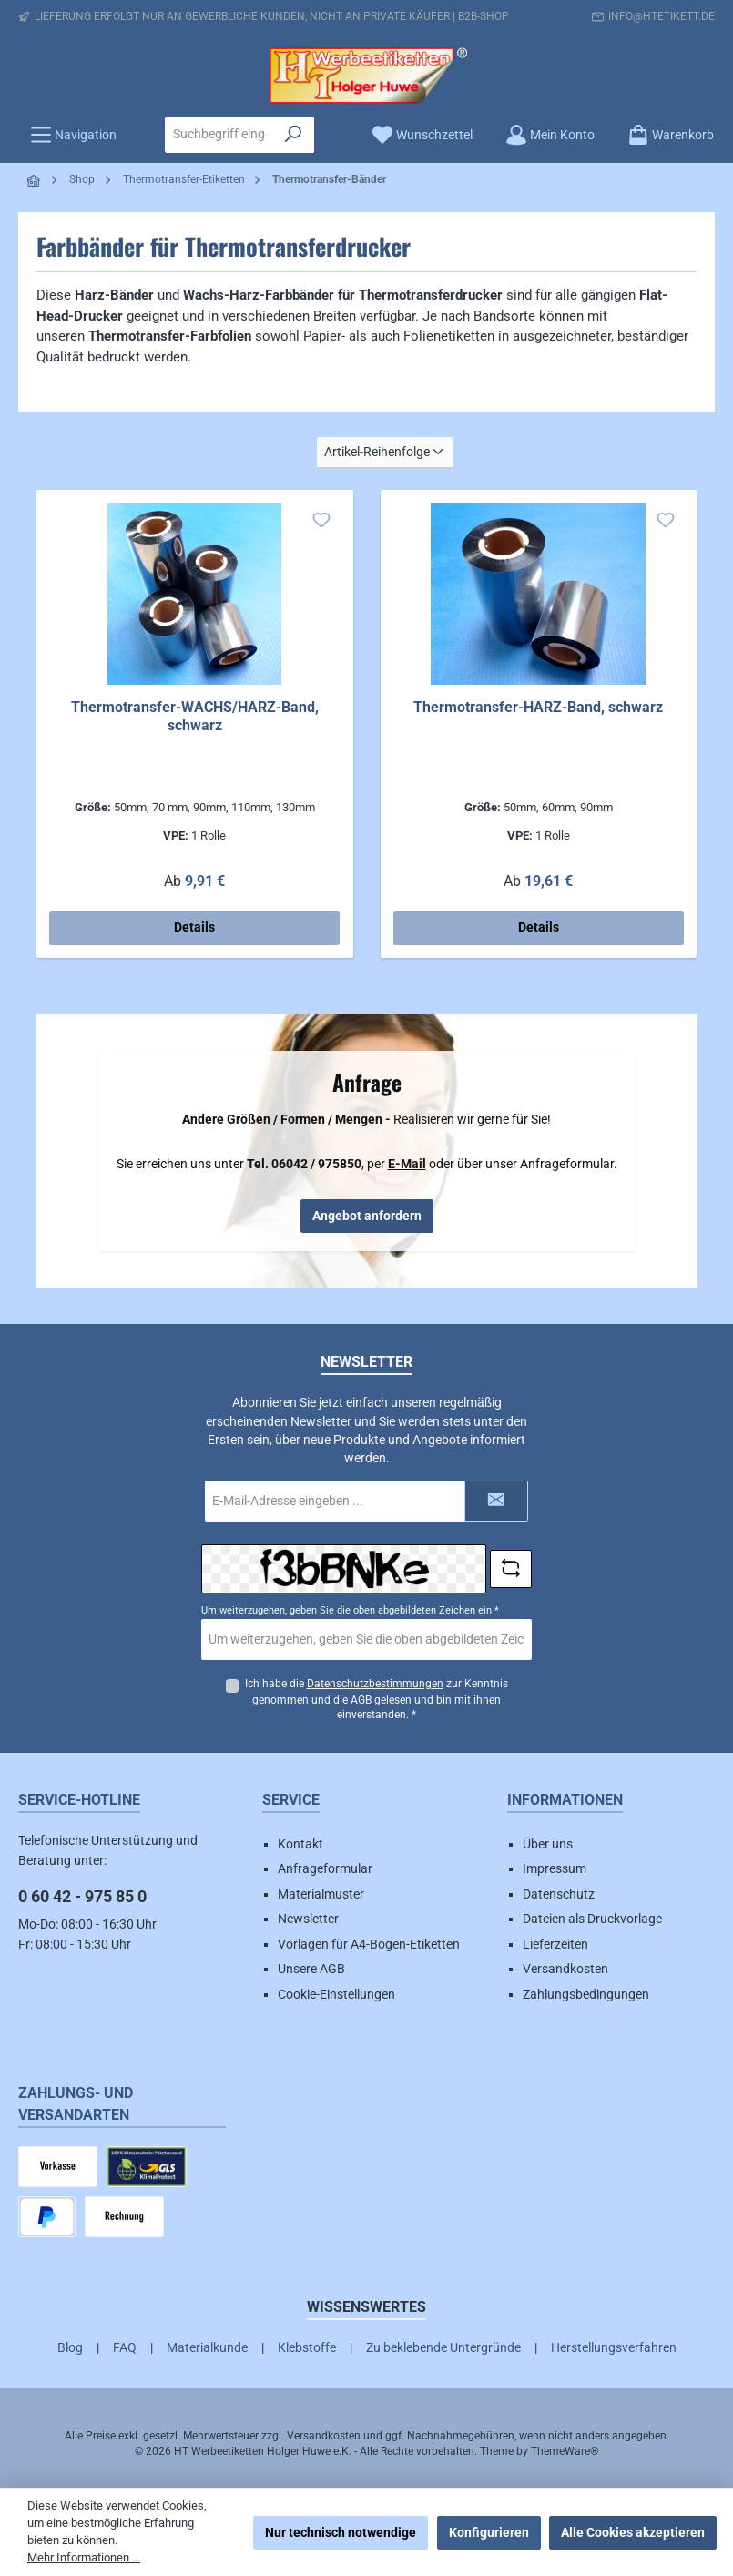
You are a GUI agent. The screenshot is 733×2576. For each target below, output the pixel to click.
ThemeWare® (564, 2451)
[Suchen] (293, 135)
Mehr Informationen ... (83, 2557)
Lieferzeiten (555, 1944)
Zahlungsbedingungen (586, 1994)
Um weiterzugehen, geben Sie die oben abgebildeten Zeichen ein (350, 1610)
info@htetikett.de (661, 16)
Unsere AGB (311, 1968)
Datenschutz (559, 1894)
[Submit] (496, 1501)
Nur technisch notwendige (340, 2532)
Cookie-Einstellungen (336, 1994)
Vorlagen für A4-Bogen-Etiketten (369, 1944)
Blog (70, 2347)
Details (194, 927)
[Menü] (73, 135)
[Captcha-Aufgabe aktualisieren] (511, 1569)
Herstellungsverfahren (614, 2347)
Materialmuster (321, 1894)
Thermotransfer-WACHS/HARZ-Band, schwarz (195, 716)
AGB (361, 1700)
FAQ (125, 2347)
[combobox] (219, 135)
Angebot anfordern (367, 1215)
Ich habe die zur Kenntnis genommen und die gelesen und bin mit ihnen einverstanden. (375, 1699)
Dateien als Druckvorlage (592, 1918)
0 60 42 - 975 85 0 (82, 1896)
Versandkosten (565, 1968)
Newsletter (308, 1918)
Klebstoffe (307, 2347)
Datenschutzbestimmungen (374, 1683)
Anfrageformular (325, 1868)
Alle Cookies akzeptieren (633, 2532)
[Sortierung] (384, 453)
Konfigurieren (489, 2532)
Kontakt (300, 1844)
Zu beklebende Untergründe (443, 2347)
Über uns (548, 1844)
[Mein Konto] (550, 135)
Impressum (554, 1868)
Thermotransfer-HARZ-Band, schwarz (538, 707)
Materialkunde (207, 2347)
